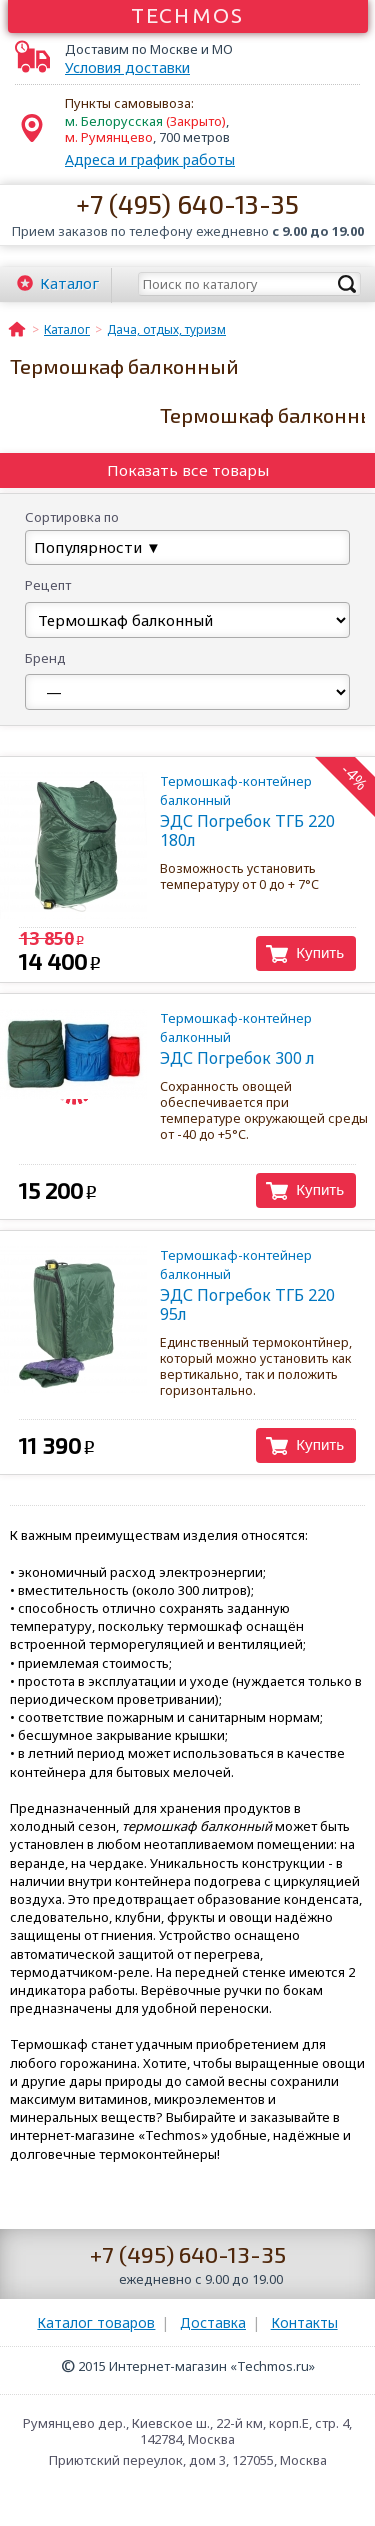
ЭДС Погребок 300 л (247, 1039)
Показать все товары (188, 470)
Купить (320, 952)
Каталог (69, 283)
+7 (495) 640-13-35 (187, 203)
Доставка (213, 2322)
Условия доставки (127, 68)
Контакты (304, 2322)
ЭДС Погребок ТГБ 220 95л (247, 1285)
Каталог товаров (96, 2322)
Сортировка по (72, 517)
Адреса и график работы (150, 159)
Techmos (187, 15)
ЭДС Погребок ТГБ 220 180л (247, 811)
